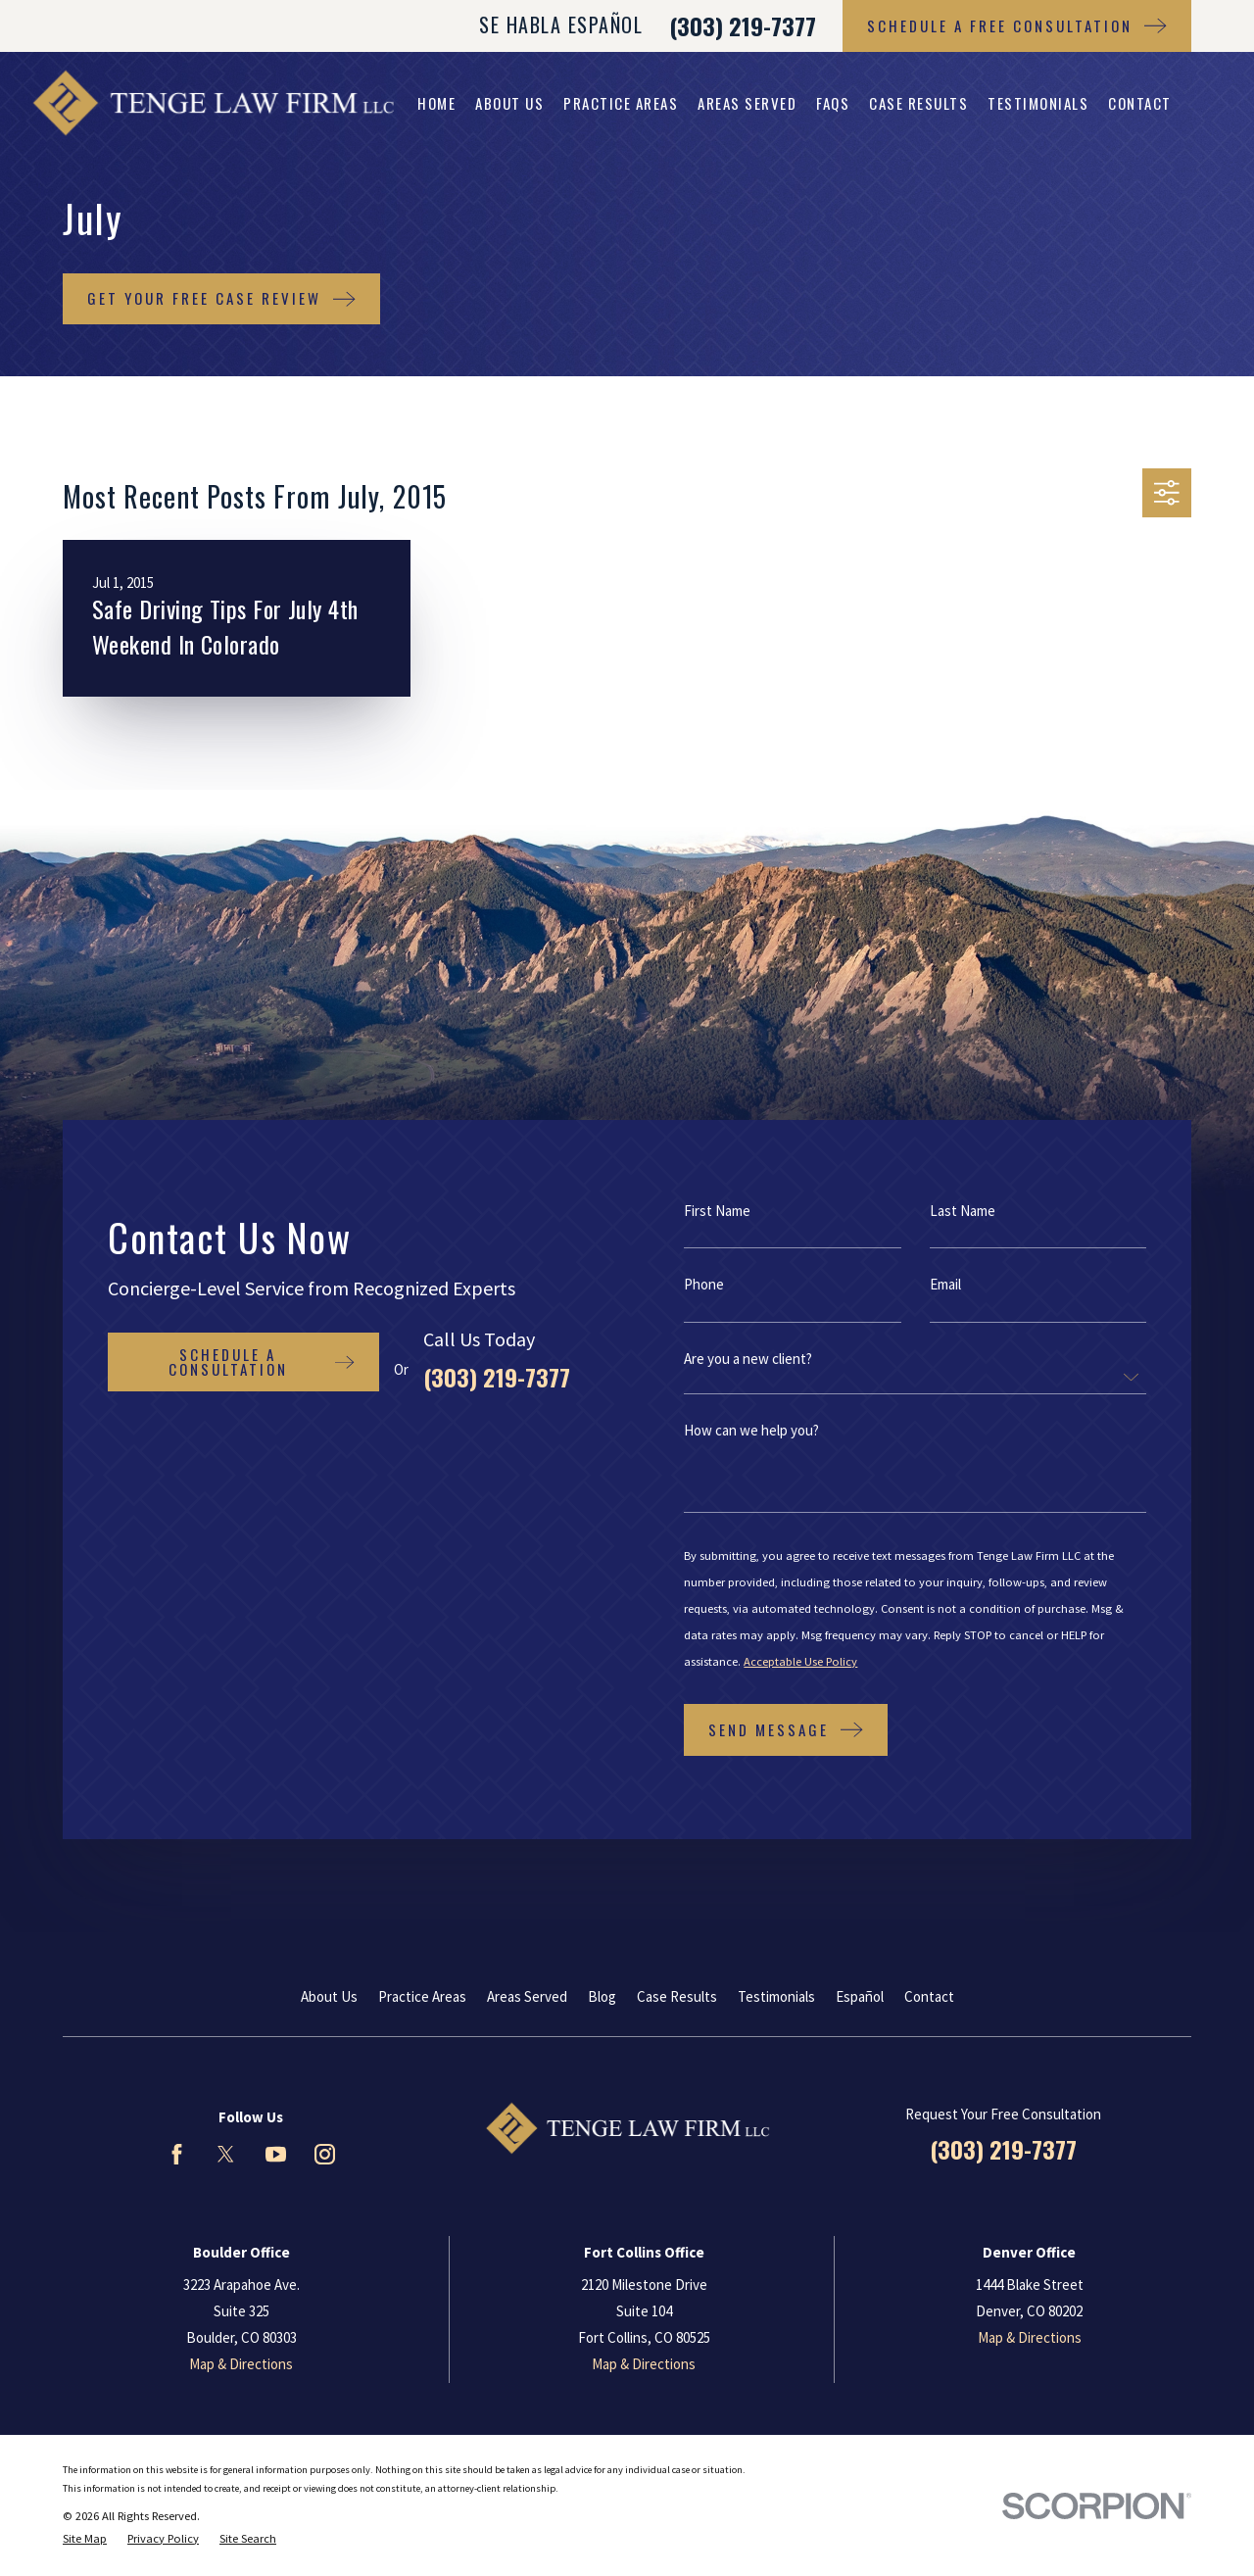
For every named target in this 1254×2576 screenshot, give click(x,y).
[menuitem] (85, 2539)
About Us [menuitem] (509, 103)
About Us (329, 1996)
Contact (929, 1996)
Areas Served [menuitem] (747, 103)
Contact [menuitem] (1140, 103)
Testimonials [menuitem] (1038, 103)
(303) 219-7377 (742, 25)
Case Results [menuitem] (918, 103)
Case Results (677, 1996)
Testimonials (776, 1996)
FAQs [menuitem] (832, 103)
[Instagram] (324, 2154)
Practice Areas (422, 1996)
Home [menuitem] (436, 103)
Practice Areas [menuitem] (620, 103)
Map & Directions (241, 2364)
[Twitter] (226, 2154)
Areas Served (527, 1996)
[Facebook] (177, 2154)
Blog (602, 1996)
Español (860, 1996)
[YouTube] (275, 2154)
